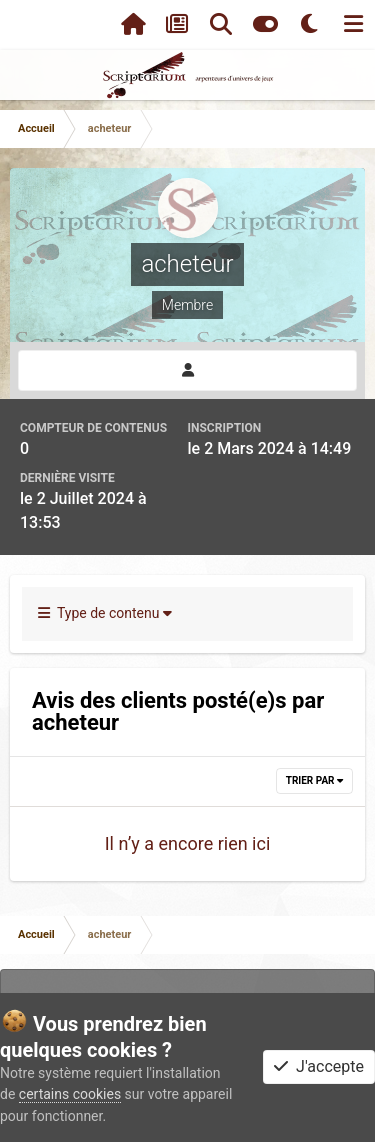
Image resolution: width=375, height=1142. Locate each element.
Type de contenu (105, 613)
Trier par (314, 780)
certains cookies (70, 1094)
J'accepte (319, 1066)
